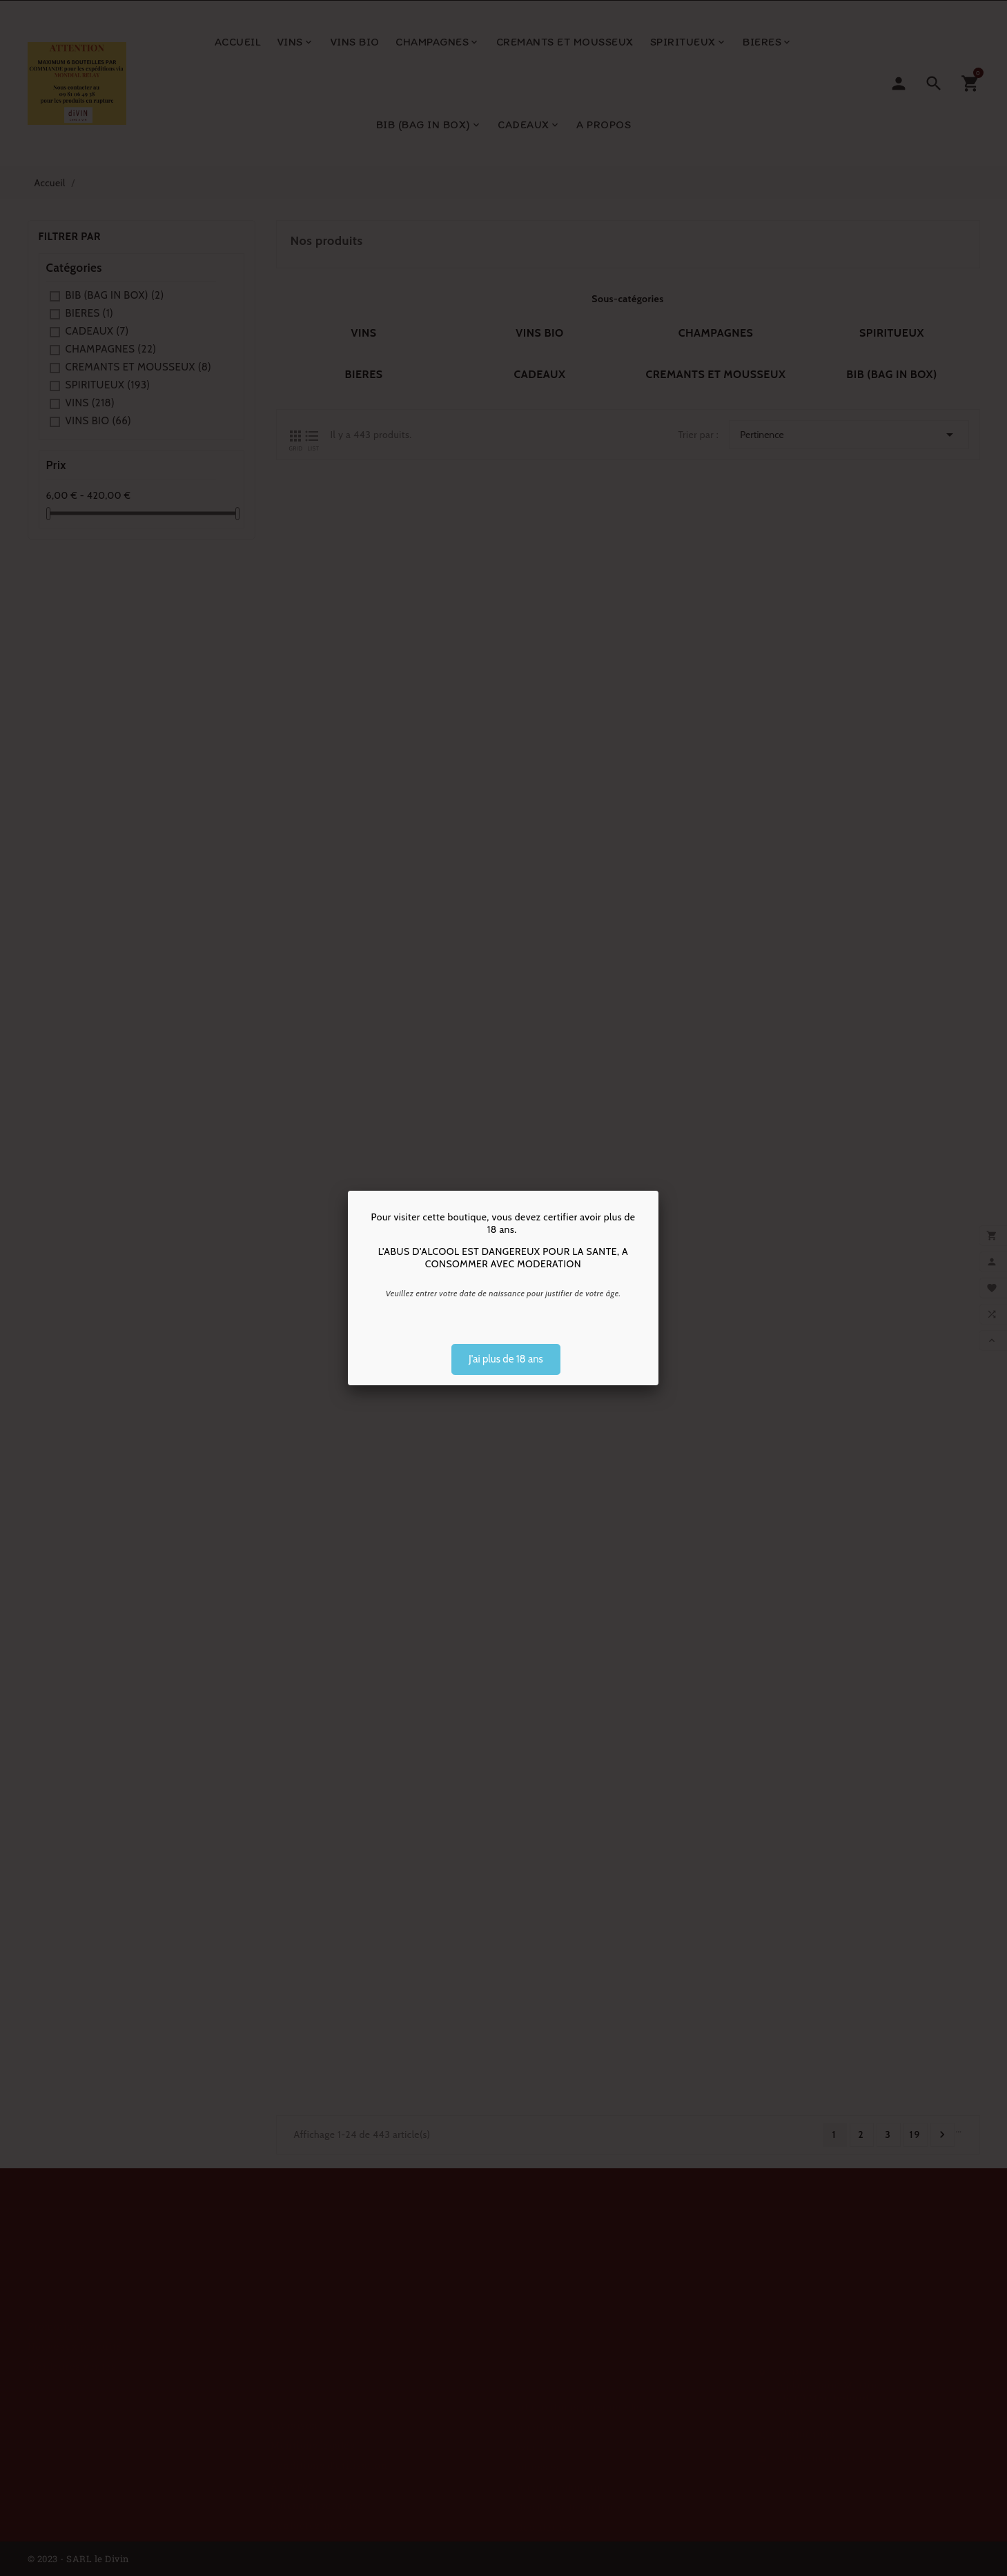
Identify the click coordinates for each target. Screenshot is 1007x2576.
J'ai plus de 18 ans (506, 1359)
